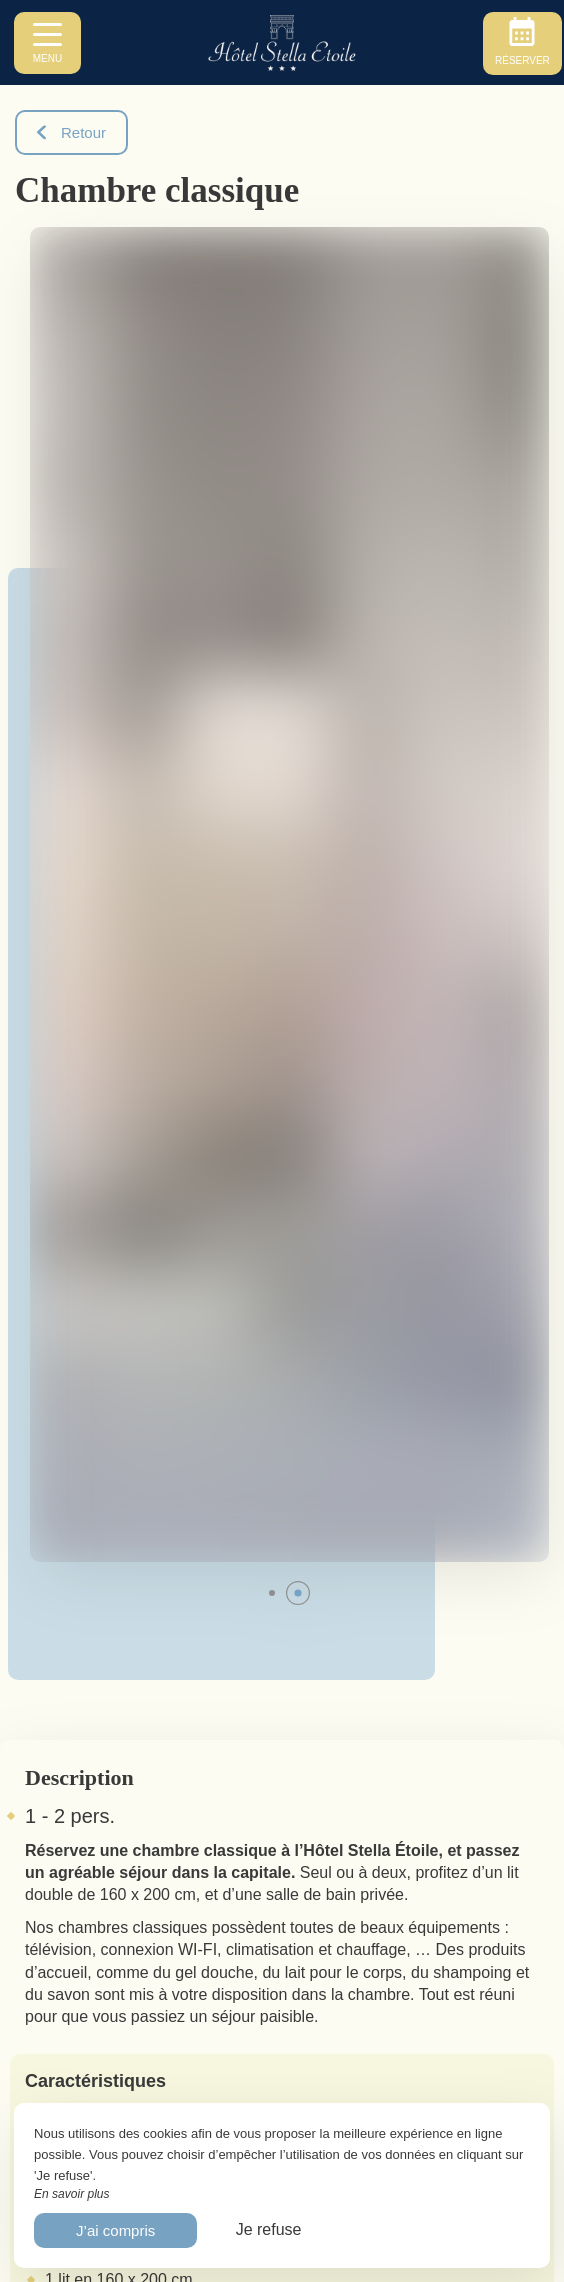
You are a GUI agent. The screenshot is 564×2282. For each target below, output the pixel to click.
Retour (71, 132)
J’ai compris (115, 2230)
